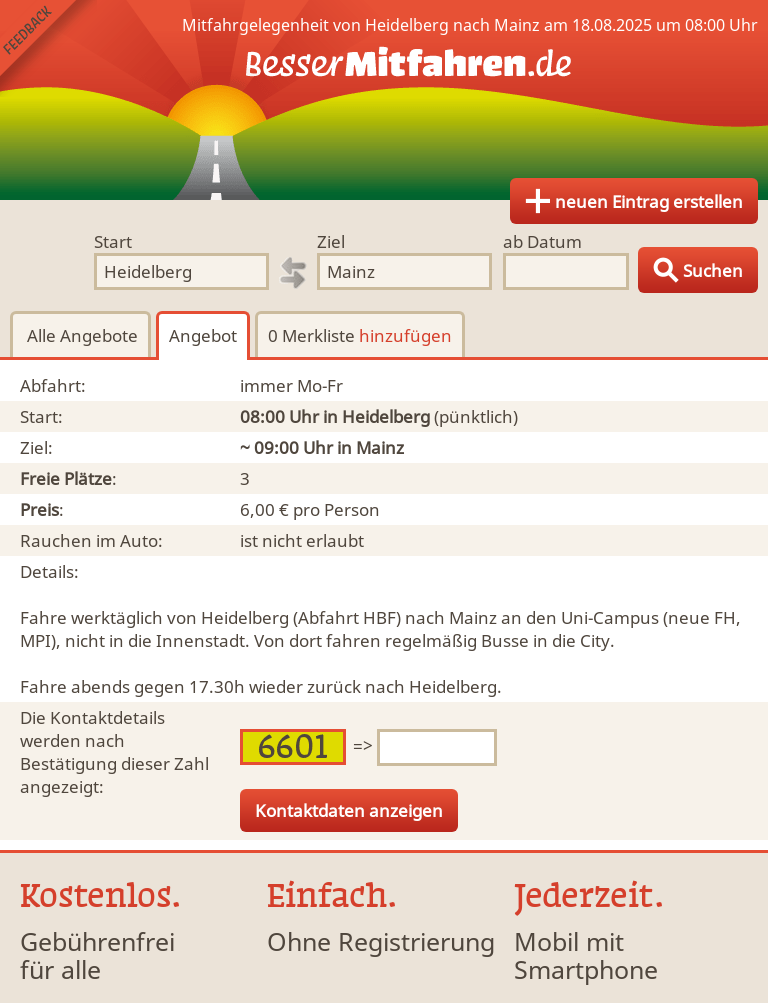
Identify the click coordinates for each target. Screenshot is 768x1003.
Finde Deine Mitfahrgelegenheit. (384, 100)
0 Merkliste (360, 335)
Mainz (380, 447)
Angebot (203, 335)
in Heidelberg (376, 416)
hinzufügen (405, 335)
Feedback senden (48, 48)
